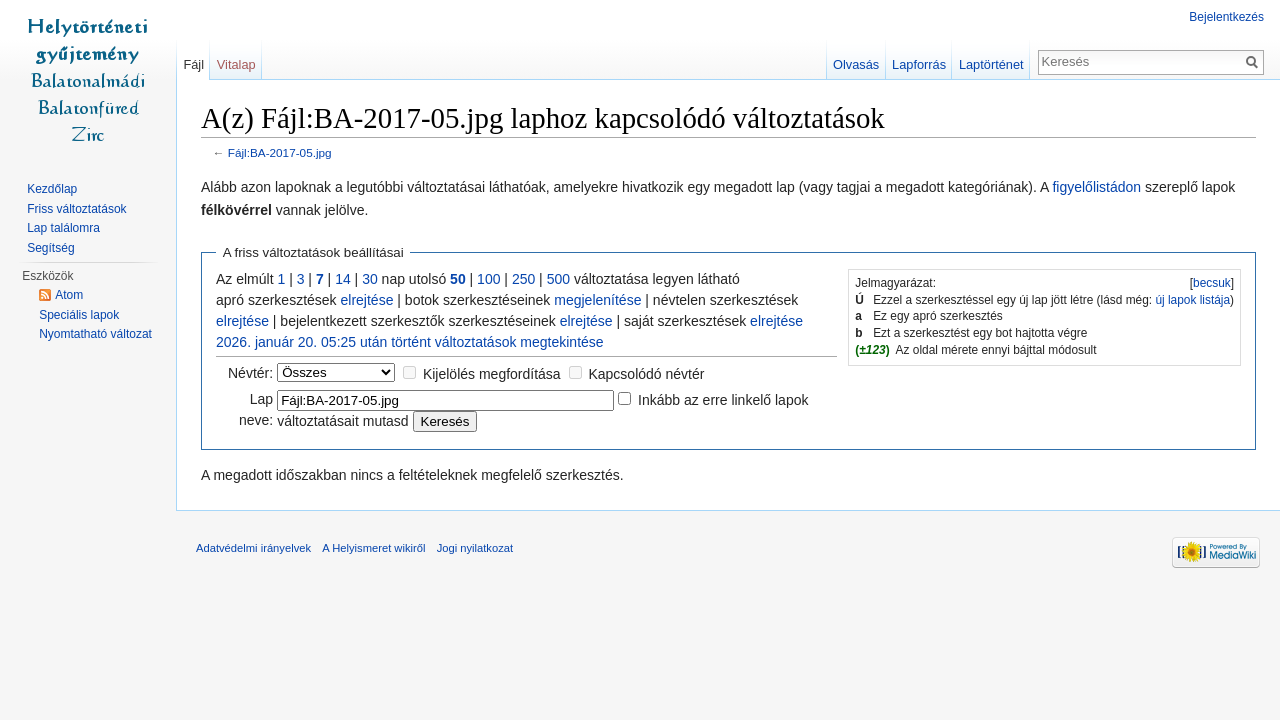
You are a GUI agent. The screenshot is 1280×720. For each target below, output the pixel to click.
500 (558, 279)
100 (488, 279)
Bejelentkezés (1226, 17)
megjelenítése (597, 300)
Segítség (50, 248)
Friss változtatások (76, 209)
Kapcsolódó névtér (646, 374)
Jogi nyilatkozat (475, 548)
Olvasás (856, 64)
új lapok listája (1192, 300)
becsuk (1212, 283)
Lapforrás (919, 64)
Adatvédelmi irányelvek (253, 548)
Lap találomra (63, 228)
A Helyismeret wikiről (373, 548)
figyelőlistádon (1096, 187)
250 (523, 279)
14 (343, 279)
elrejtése (367, 300)
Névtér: (250, 373)
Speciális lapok (79, 315)
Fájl (193, 64)
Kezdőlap (52, 189)
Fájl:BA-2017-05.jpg (280, 152)
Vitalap (236, 64)
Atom (69, 295)
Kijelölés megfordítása (492, 374)
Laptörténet (991, 64)
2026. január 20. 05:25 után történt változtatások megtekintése (410, 342)
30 (370, 279)
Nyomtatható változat (95, 334)
